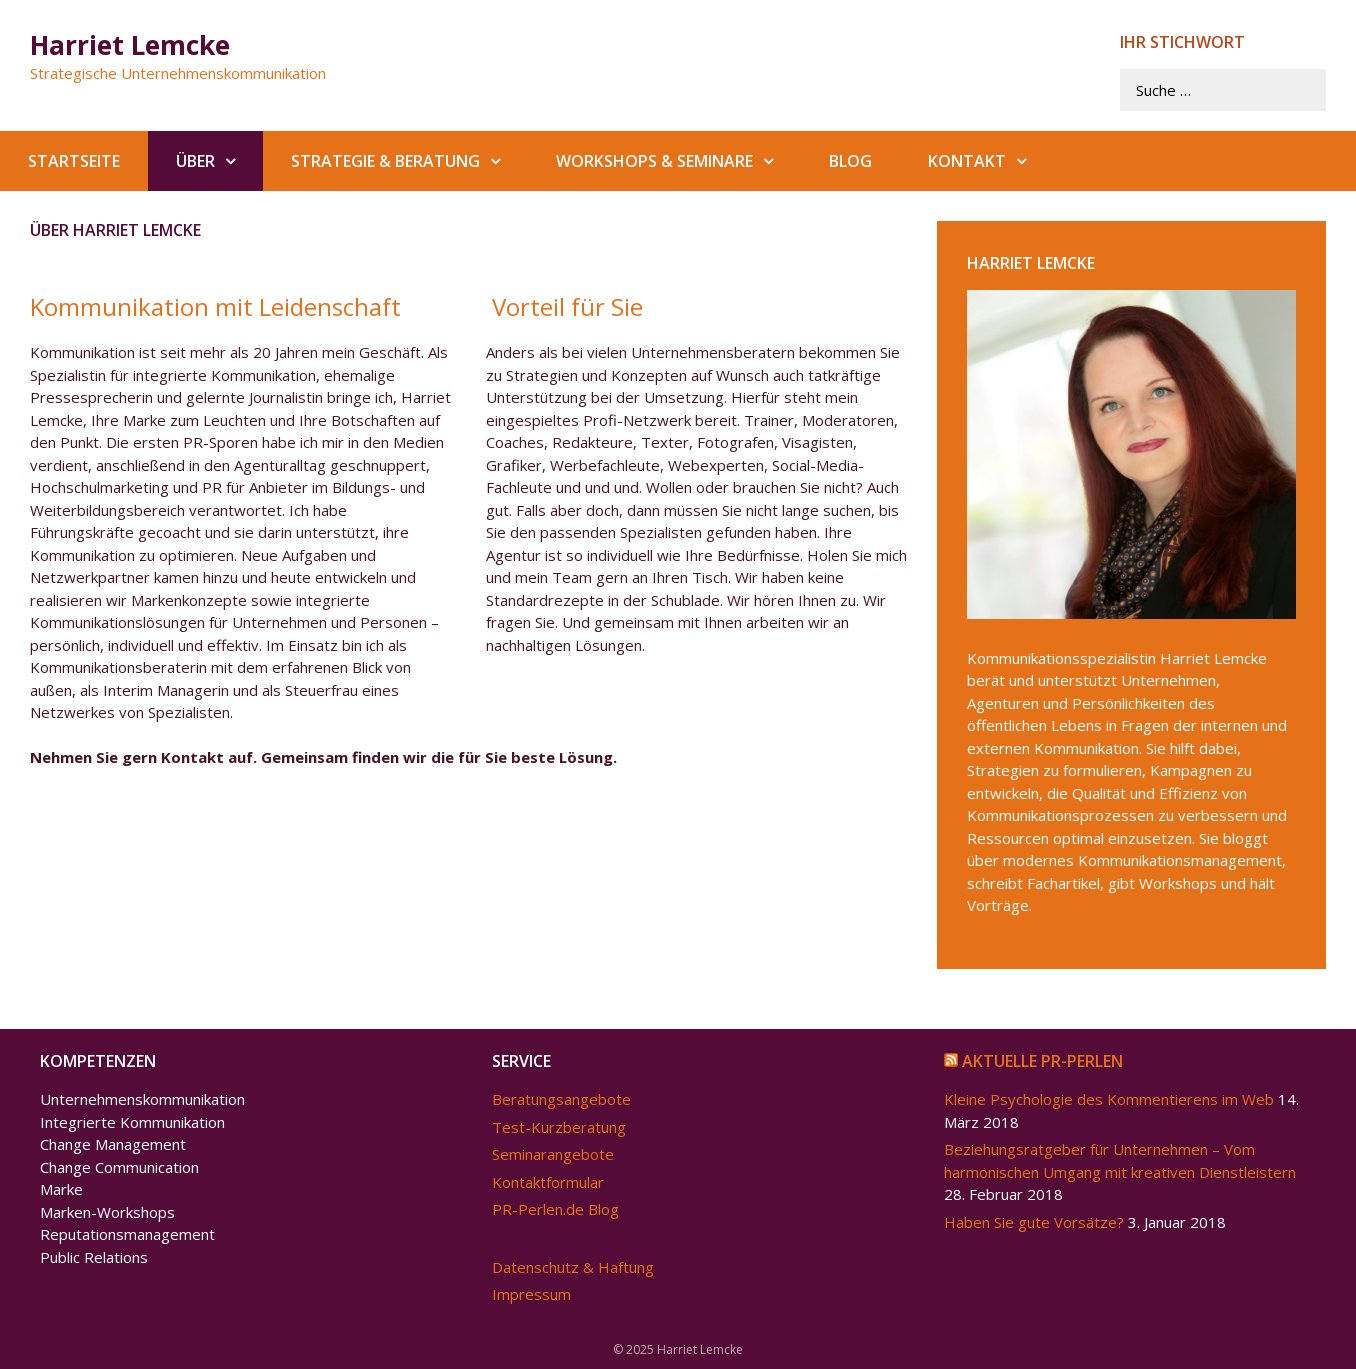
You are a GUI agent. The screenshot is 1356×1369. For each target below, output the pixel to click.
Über (219, 161)
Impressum (531, 1294)
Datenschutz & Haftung (573, 1267)
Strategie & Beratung (409, 161)
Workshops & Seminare (678, 161)
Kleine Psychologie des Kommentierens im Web (1109, 1099)
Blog (850, 161)
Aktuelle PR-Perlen (1042, 1061)
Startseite (74, 161)
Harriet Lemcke (130, 45)
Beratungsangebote (561, 1099)
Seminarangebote (553, 1154)
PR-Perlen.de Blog (555, 1209)
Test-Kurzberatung (559, 1127)
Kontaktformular (548, 1182)
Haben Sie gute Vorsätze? (1034, 1222)
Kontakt (991, 161)
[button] (239, 161)
